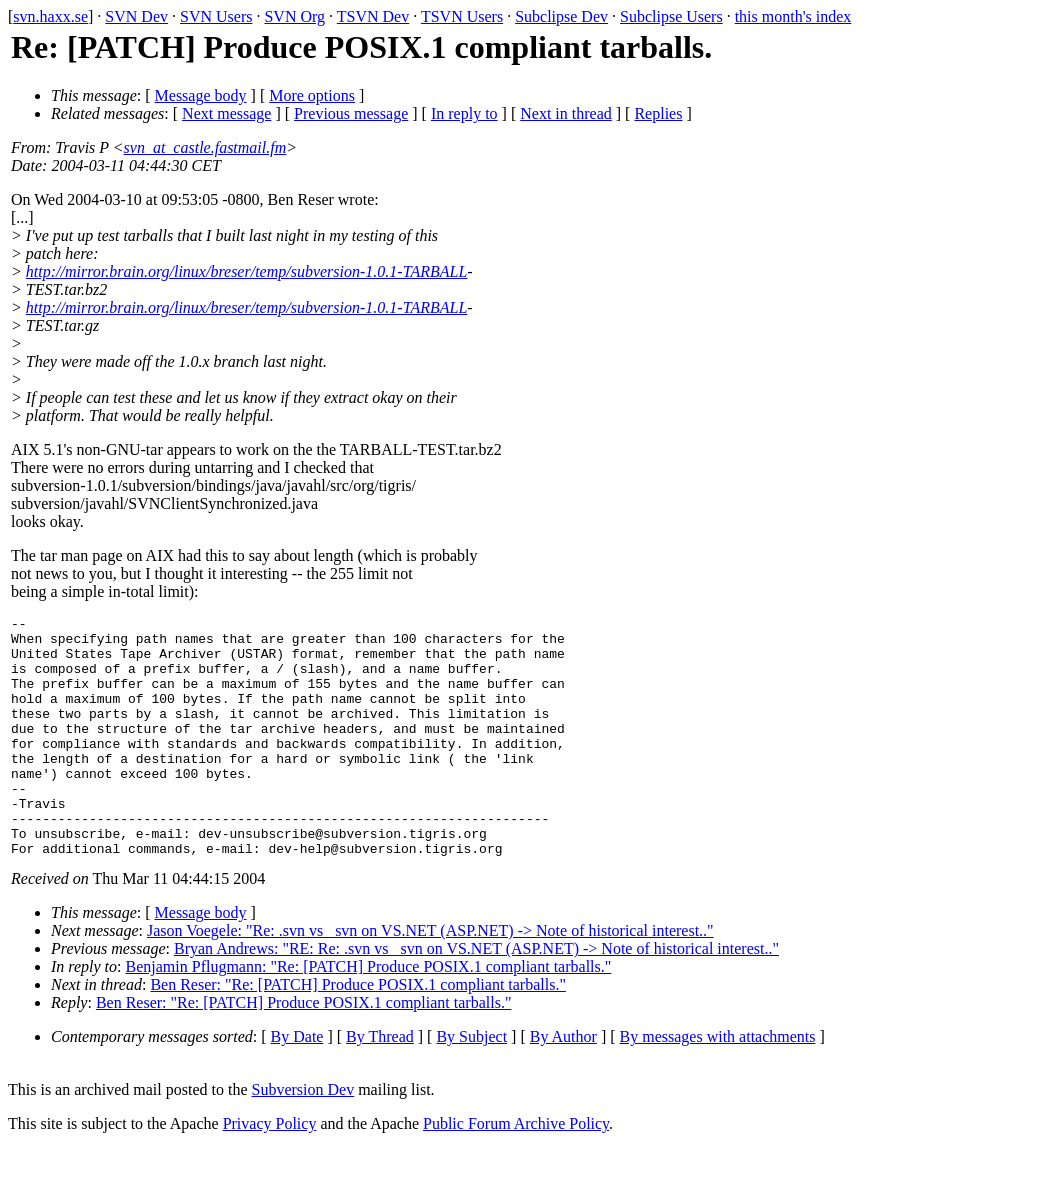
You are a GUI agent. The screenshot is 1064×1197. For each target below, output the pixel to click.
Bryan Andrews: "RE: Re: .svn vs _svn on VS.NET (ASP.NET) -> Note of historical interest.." (476, 996)
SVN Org (294, 16)
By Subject (471, 1084)
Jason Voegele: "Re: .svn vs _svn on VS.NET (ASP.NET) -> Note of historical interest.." (430, 978)
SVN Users (216, 16)
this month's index (793, 16)
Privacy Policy (270, 1171)
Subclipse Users (671, 16)
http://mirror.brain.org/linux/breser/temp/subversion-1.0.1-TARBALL (246, 271)
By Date (297, 1084)
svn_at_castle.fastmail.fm (205, 147)
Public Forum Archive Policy (516, 1171)
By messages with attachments (718, 1084)
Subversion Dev (303, 1137)
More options (312, 95)
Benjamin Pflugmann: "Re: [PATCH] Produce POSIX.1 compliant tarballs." (369, 1014)
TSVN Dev (373, 16)
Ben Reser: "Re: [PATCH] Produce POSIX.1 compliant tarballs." (358, 1032)
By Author (563, 1084)
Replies (658, 113)
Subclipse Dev (561, 16)
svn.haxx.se (50, 16)
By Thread (380, 1084)
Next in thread (566, 113)
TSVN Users (462, 16)
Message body (201, 95)
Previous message (351, 113)
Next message (226, 113)
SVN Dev (136, 16)
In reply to (464, 113)
